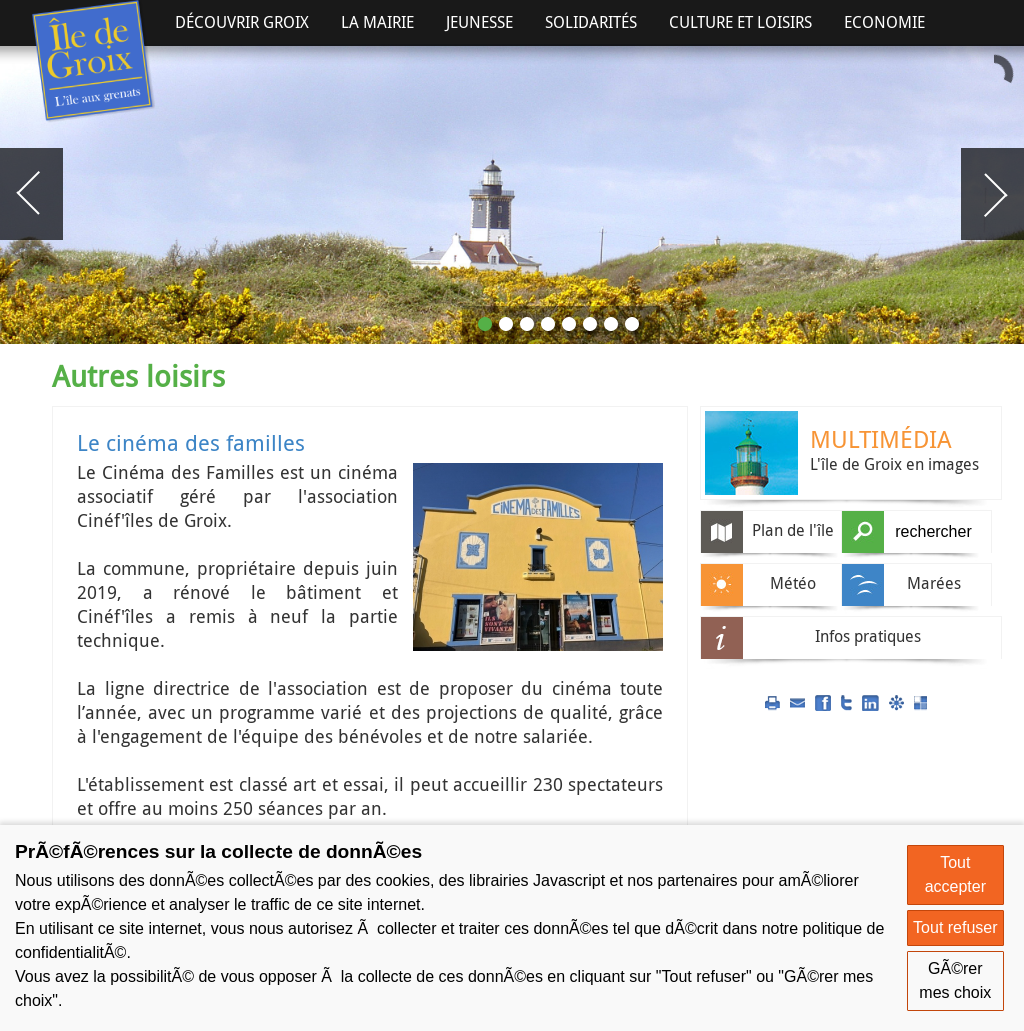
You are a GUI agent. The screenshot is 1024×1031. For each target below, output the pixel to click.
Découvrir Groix (242, 22)
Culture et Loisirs (740, 22)
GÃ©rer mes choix (955, 980)
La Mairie (377, 22)
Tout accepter (955, 874)
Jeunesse (479, 22)
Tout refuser (955, 927)
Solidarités (591, 22)
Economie (884, 22)
